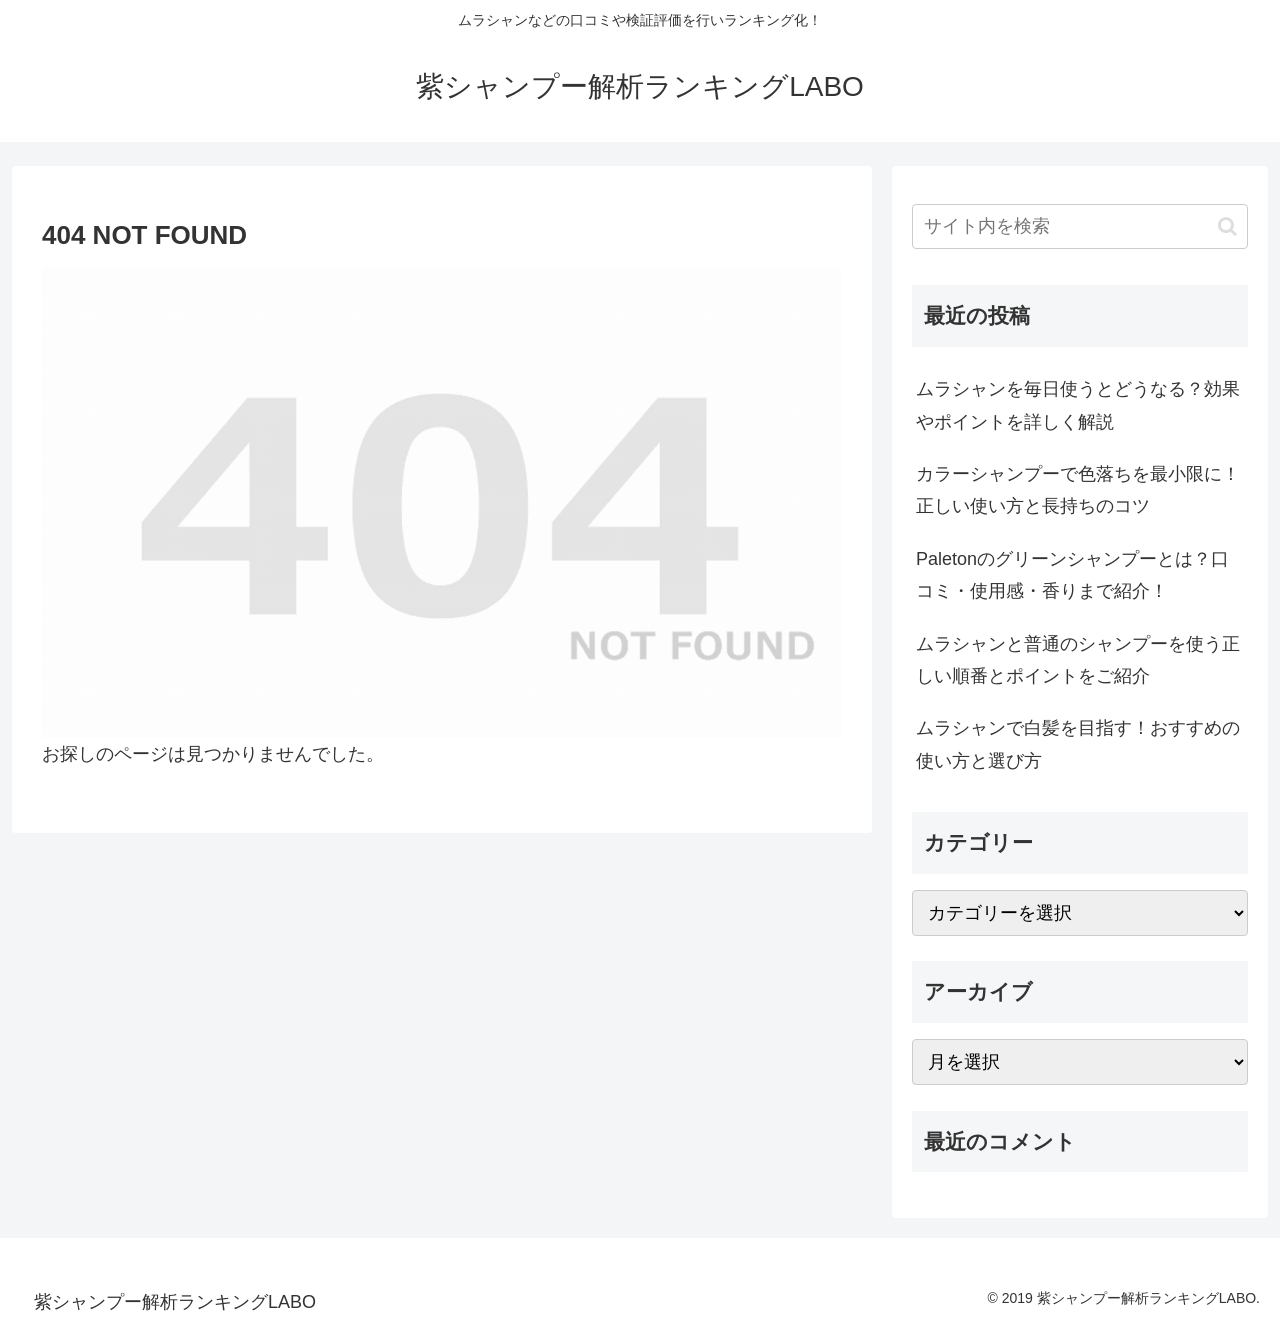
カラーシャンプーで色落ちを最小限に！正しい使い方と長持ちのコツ (1078, 490)
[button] (1227, 226)
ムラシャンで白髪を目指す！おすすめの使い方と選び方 (1078, 744)
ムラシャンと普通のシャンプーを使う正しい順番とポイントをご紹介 (1078, 660)
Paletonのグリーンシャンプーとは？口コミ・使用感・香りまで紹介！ (1072, 575)
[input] (1080, 226)
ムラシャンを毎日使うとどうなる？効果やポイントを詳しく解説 (1078, 405)
